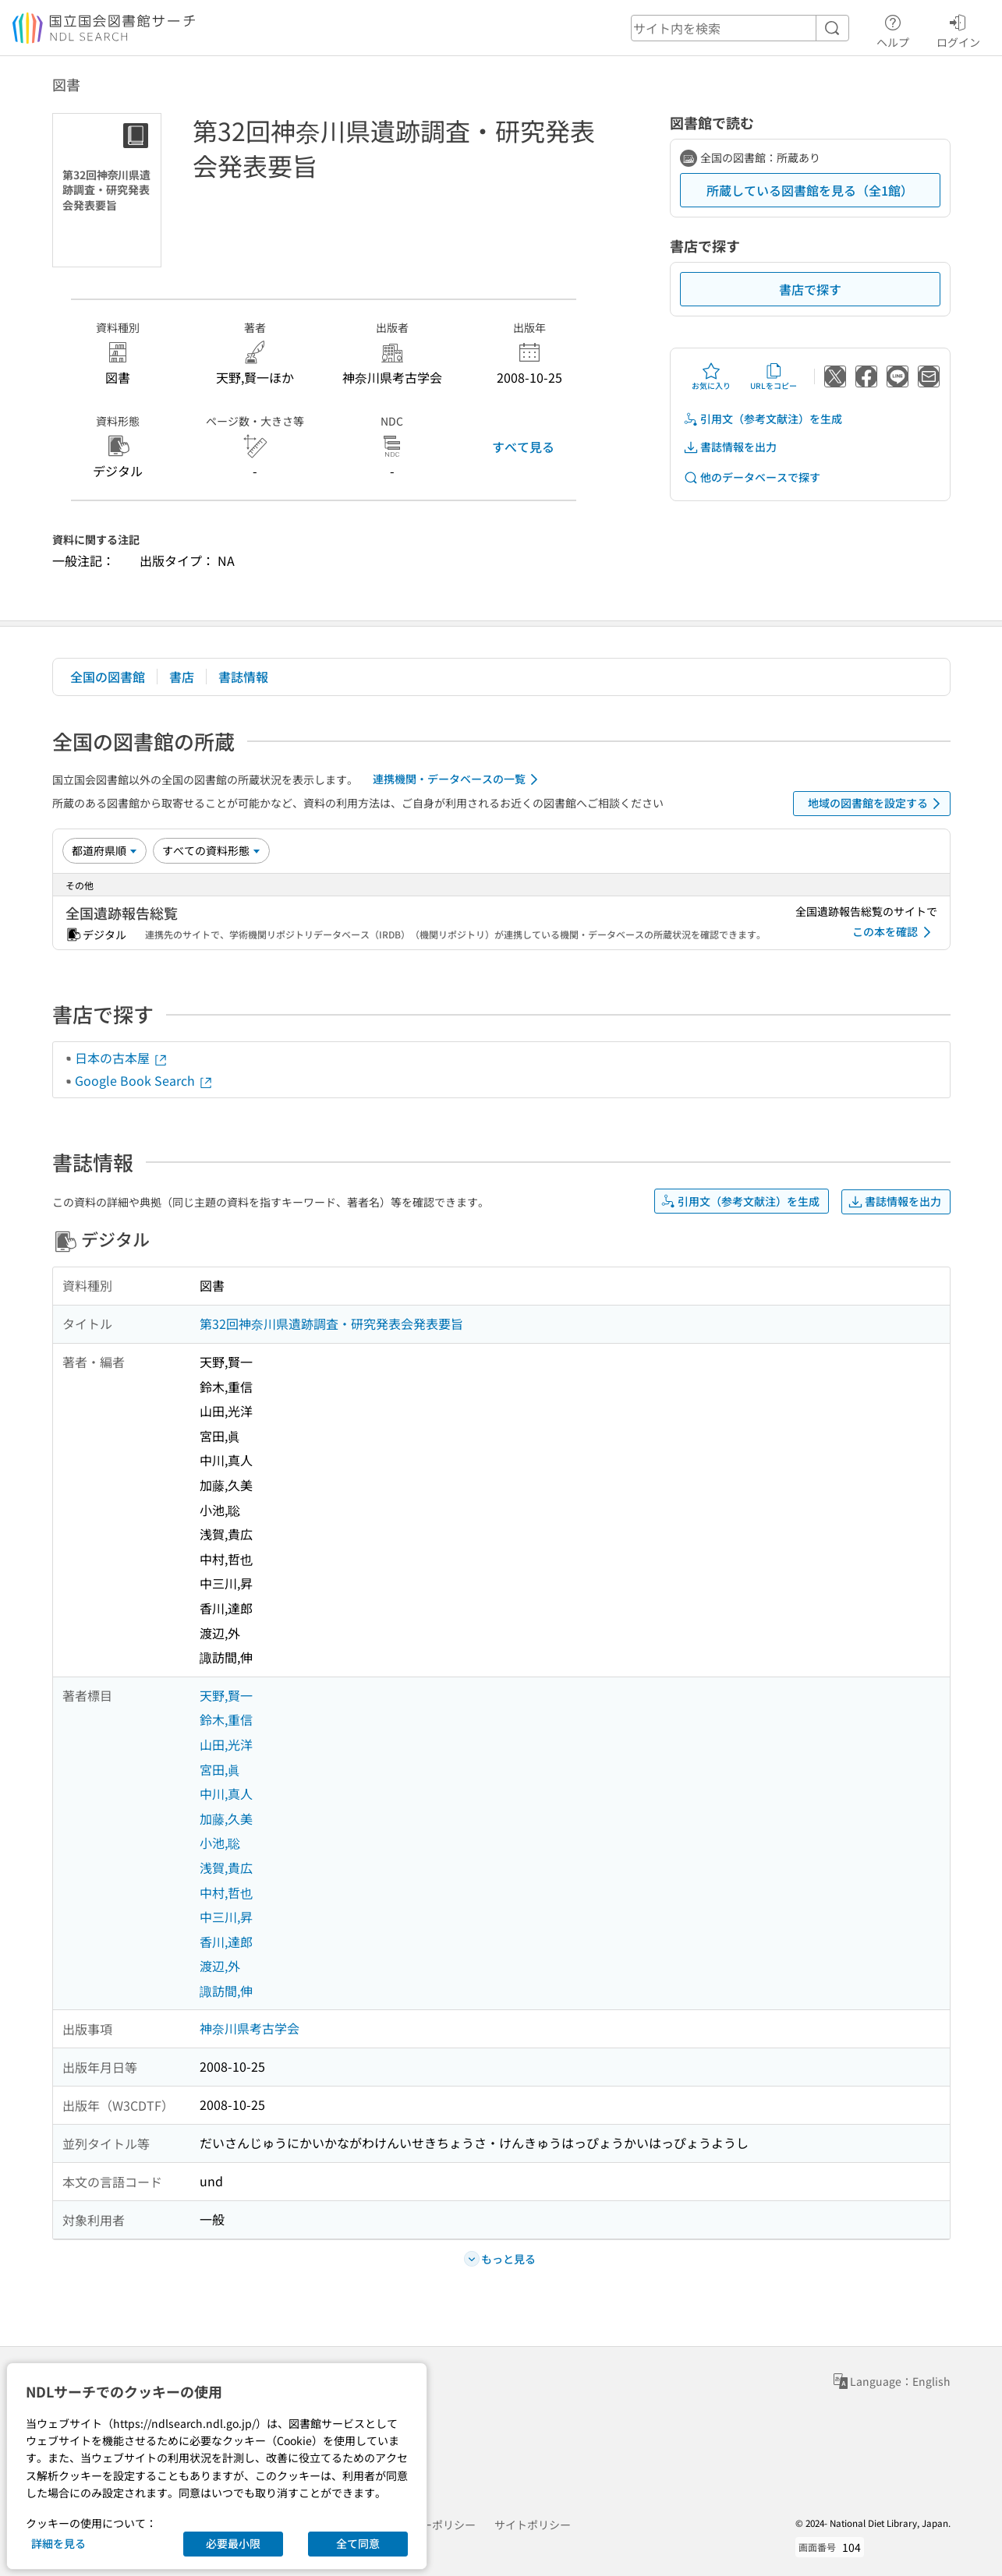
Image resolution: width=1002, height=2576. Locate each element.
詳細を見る (58, 2543)
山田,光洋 (226, 1744)
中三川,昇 (226, 1916)
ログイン (958, 29)
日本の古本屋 (121, 1057)
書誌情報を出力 (730, 447)
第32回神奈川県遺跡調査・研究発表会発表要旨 (331, 1323)
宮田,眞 (220, 1769)
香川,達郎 (226, 1941)
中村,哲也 (226, 1892)
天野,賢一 (226, 1695)
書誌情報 (243, 676)
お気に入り (711, 376)
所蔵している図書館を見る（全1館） (809, 190)
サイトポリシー (532, 2524)
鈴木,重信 (226, 1719)
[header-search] (740, 28)
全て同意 (358, 2543)
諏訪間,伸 (226, 1990)
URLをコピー (773, 376)
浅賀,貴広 (226, 1867)
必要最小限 (233, 2543)
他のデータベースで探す (751, 477)
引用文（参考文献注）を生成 (762, 419)
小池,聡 (220, 1842)
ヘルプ (892, 29)
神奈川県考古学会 (249, 2028)
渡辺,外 (220, 1965)
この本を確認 (894, 932)
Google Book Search (144, 1080)
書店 (181, 676)
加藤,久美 (226, 1818)
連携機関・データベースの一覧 (458, 779)
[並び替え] (104, 850)
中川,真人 (226, 1793)
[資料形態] (211, 850)
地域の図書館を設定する (877, 803)
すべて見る (523, 446)
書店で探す (810, 289)
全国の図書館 (107, 676)
